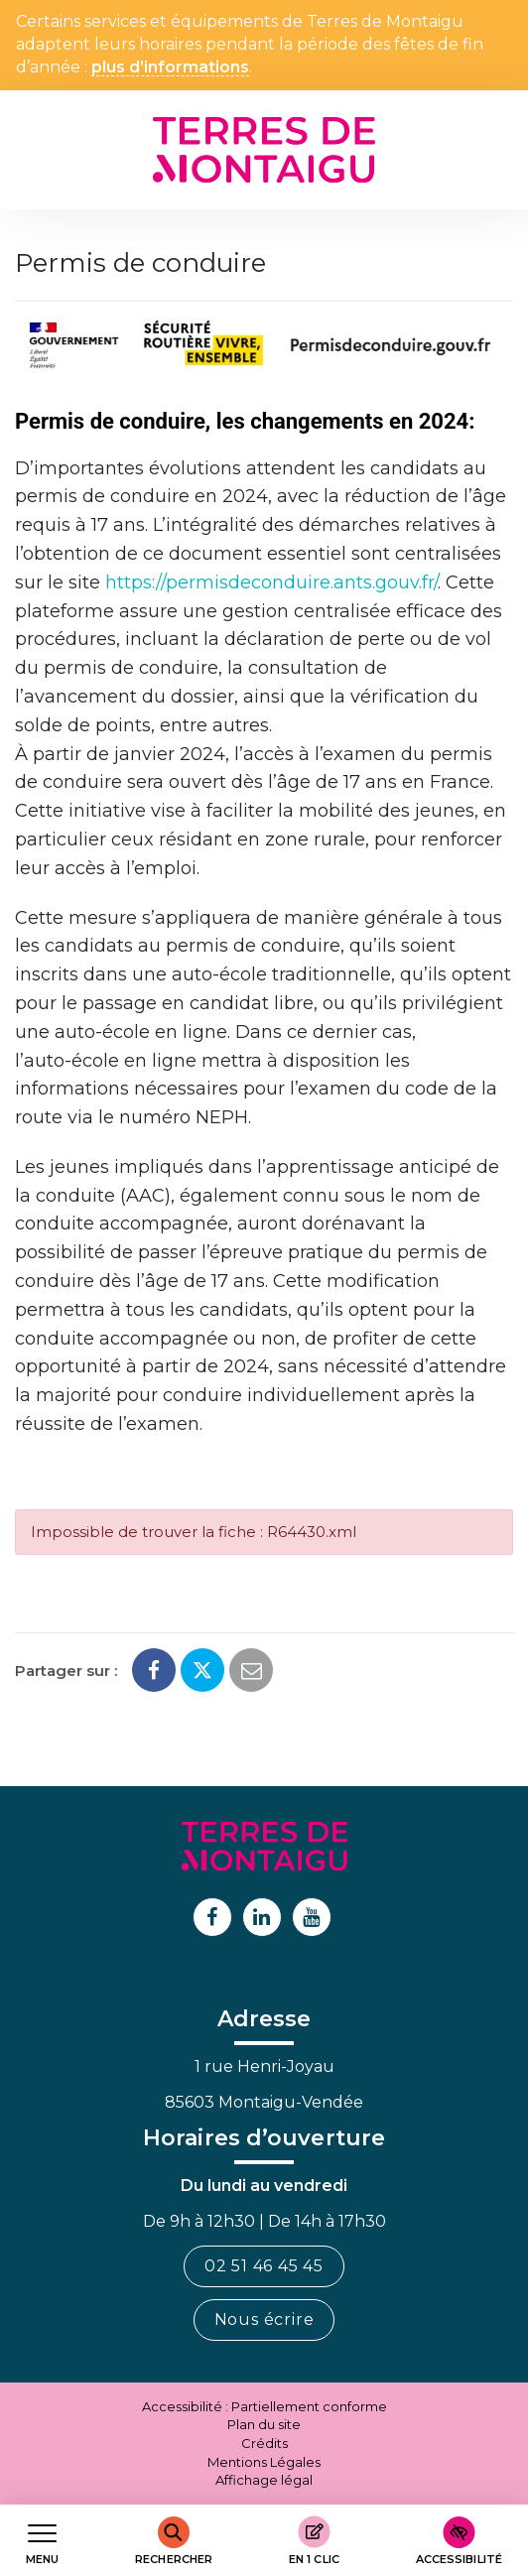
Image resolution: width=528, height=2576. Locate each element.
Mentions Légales (264, 2462)
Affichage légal (264, 2480)
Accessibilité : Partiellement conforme (264, 2406)
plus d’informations (170, 68)
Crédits (264, 2443)
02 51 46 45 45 (264, 2265)
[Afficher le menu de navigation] (42, 2540)
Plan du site (264, 2424)
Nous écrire (264, 2319)
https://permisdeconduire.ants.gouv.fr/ (271, 582)
